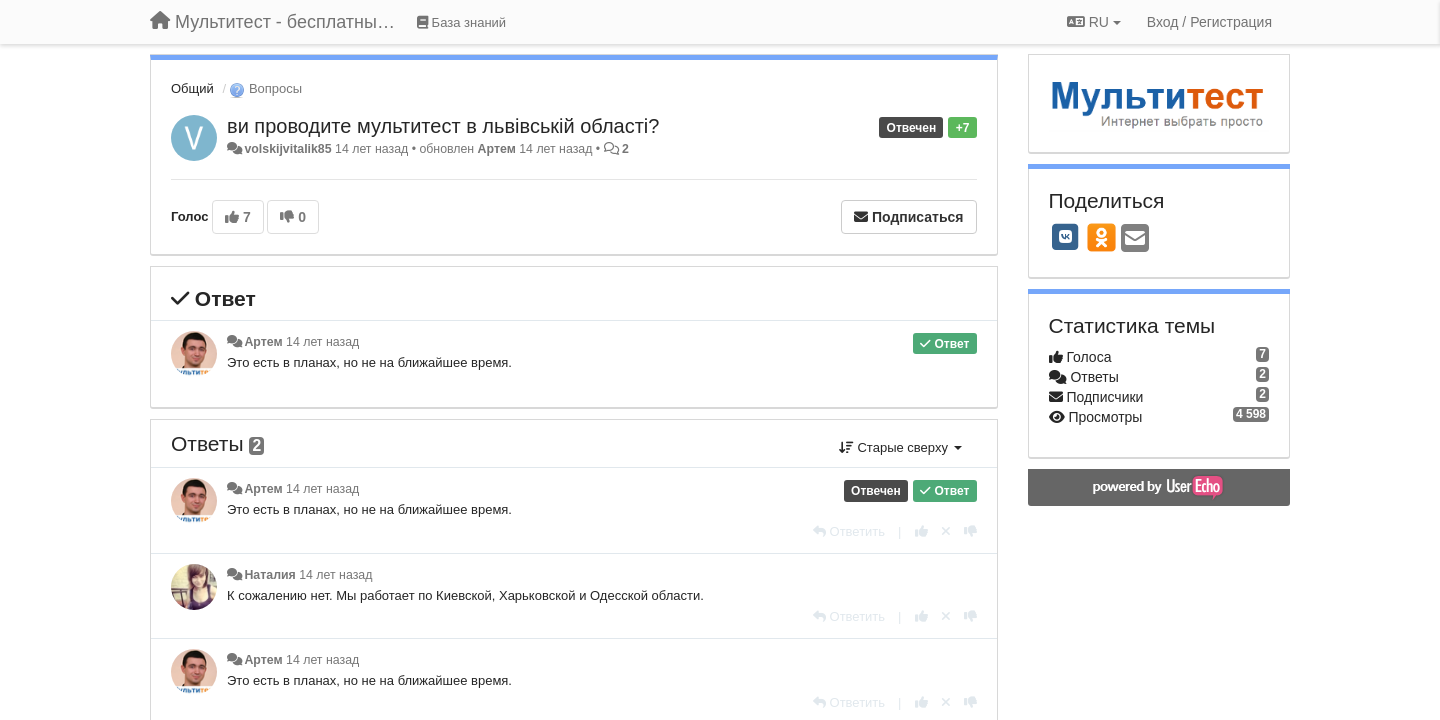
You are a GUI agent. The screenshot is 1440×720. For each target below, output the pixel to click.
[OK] (1101, 237)
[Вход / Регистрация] (1209, 22)
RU (1094, 22)
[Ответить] (849, 531)
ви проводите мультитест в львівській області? (443, 126)
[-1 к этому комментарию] (970, 531)
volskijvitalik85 (287, 149)
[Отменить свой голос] (946, 531)
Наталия (269, 575)
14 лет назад (322, 342)
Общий (192, 88)
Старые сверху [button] (900, 447)
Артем (497, 149)
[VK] (1066, 237)
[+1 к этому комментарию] (921, 531)
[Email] (1135, 239)
